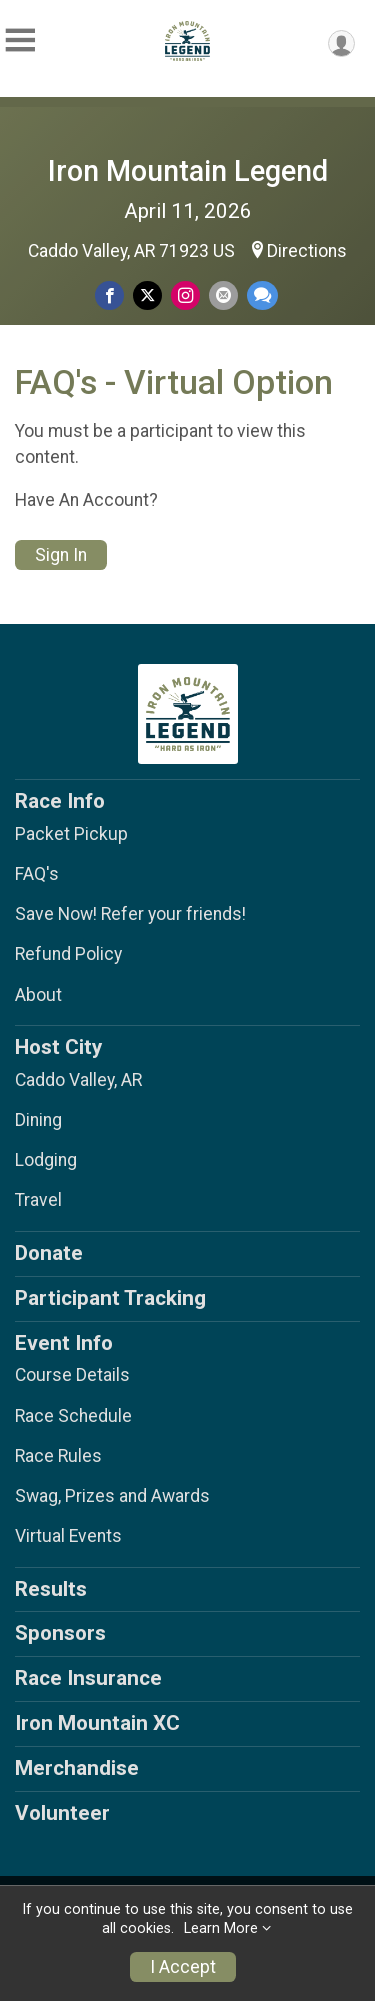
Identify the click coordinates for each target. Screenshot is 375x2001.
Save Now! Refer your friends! (130, 914)
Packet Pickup (71, 834)
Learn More (221, 1928)
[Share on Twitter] (147, 295)
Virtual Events (68, 1536)
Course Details (72, 1375)
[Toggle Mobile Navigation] (20, 40)
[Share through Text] (262, 295)
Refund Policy (68, 954)
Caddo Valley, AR (78, 1080)
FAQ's (37, 874)
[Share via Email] (223, 295)
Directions (307, 251)
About (38, 995)
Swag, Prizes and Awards (112, 1496)
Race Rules (58, 1456)
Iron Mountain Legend (188, 171)
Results (51, 1589)
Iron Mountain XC (97, 1723)
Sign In (61, 555)
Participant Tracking (110, 1298)
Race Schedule (73, 1416)
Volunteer (62, 1813)
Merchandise (77, 1768)
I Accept (183, 1967)
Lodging (46, 1160)
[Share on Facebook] (109, 295)
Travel (38, 1200)
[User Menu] (341, 43)
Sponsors (60, 1633)
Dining (38, 1120)
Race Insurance (88, 1678)
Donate (49, 1253)
